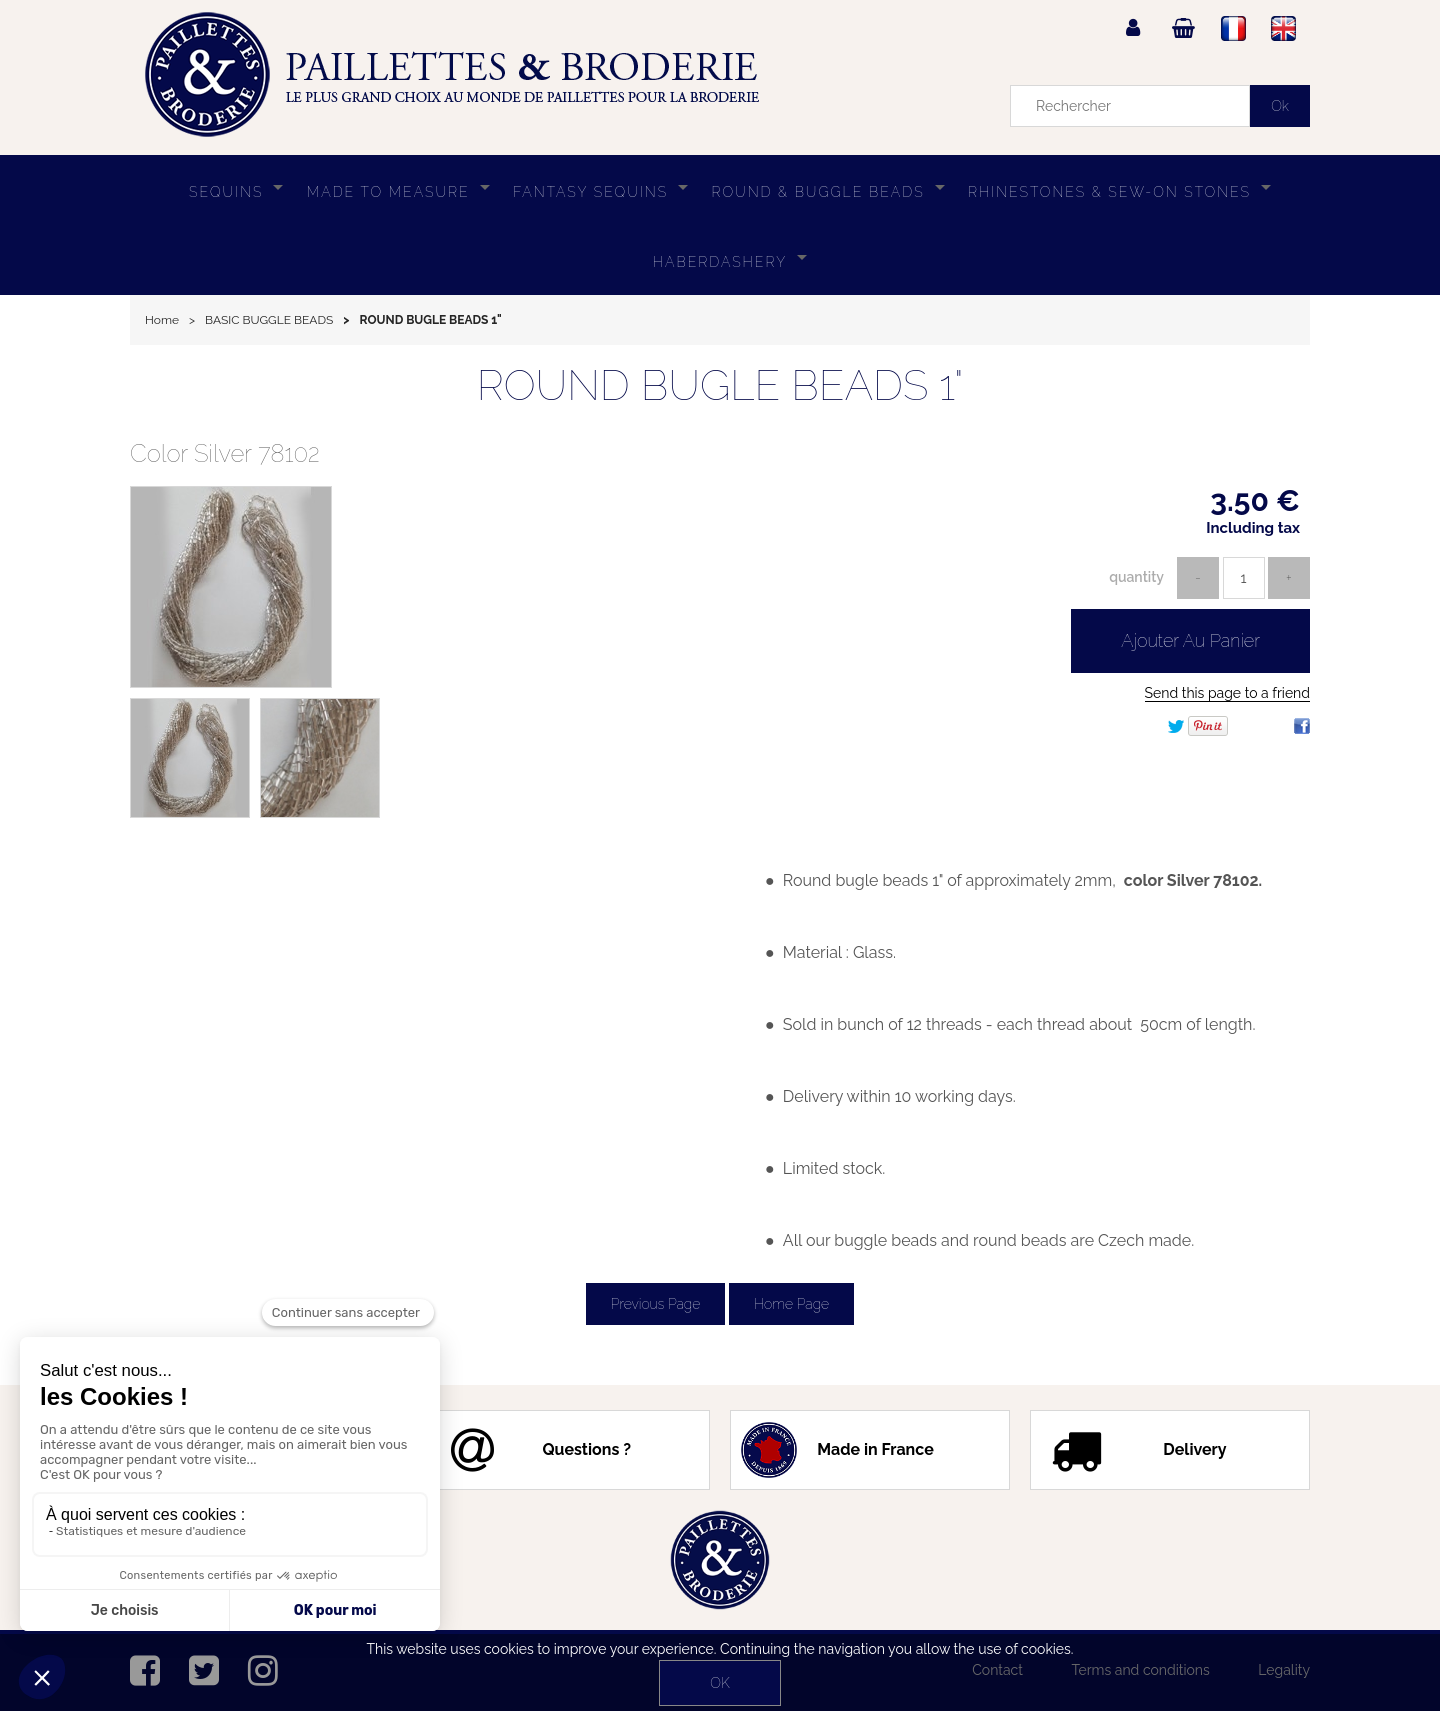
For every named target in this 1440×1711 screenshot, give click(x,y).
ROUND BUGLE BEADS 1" (720, 385)
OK (719, 1683)
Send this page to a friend (1227, 693)
